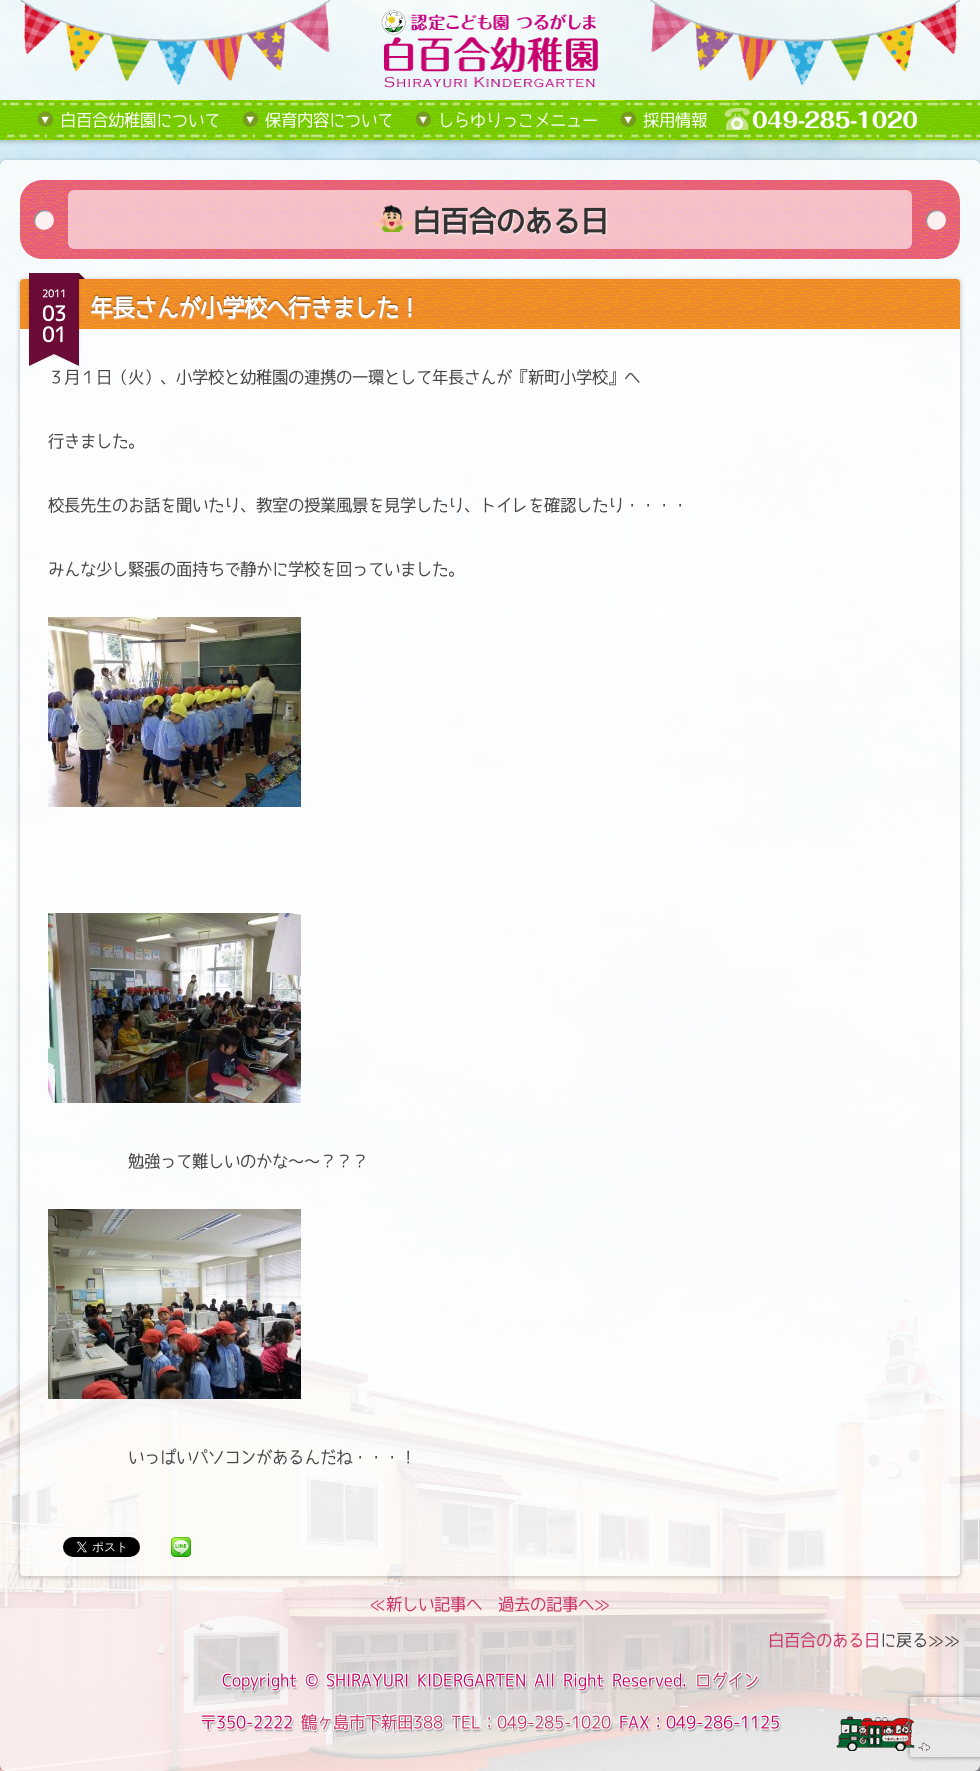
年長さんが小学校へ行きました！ (255, 307)
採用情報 (675, 120)
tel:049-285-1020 (836, 120)
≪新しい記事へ (426, 1604)
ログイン (727, 1680)
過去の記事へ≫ (554, 1604)
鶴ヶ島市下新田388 (372, 1722)
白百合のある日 (824, 1640)
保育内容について (329, 120)
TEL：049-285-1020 (531, 1722)
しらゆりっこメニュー (518, 120)
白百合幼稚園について (140, 120)
